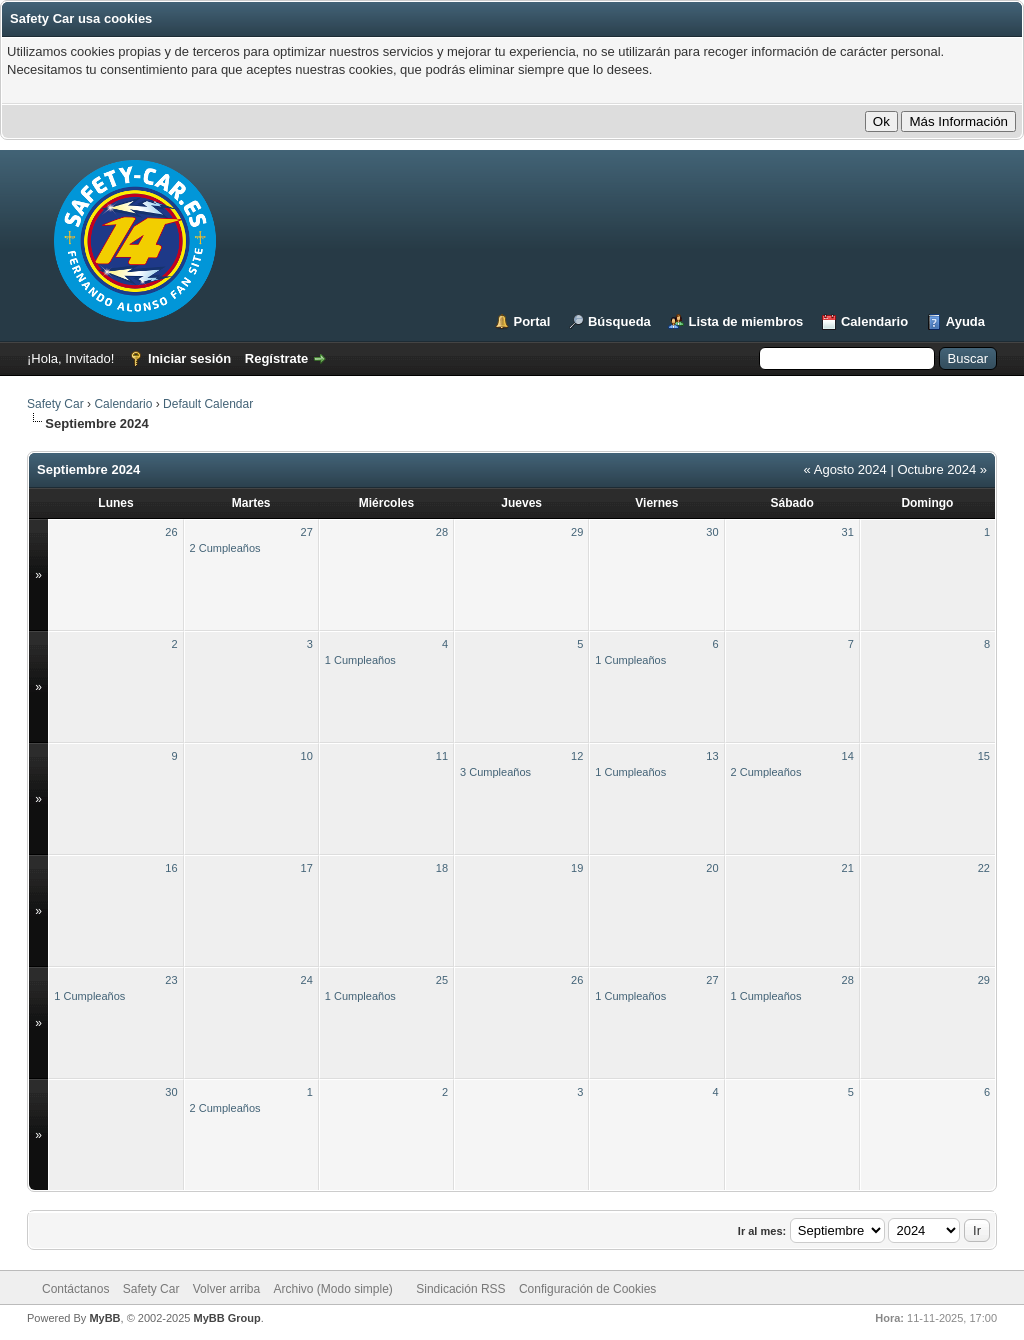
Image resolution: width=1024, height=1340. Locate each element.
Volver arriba (226, 1289)
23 (171, 980)
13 (712, 756)
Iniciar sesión (189, 358)
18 (442, 868)
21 (848, 868)
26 (171, 532)
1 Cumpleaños (360, 660)
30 (712, 532)
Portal (532, 321)
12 (577, 756)
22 (984, 868)
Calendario (874, 321)
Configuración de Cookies (587, 1289)
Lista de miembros (745, 321)
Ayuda (965, 321)
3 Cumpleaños (495, 772)
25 (442, 980)
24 (307, 980)
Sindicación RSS (460, 1289)
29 (577, 532)
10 (307, 756)
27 (307, 532)
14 (848, 756)
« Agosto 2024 (845, 469)
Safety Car (55, 404)
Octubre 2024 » (942, 469)
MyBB (104, 1318)
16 (171, 868)
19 (577, 868)
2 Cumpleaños (225, 548)
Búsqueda (619, 321)
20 (712, 868)
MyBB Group (226, 1318)
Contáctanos (75, 1289)
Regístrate (277, 358)
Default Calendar (208, 404)
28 (442, 532)
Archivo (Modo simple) (333, 1289)
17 (307, 868)
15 (984, 756)
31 (848, 532)
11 (442, 756)
